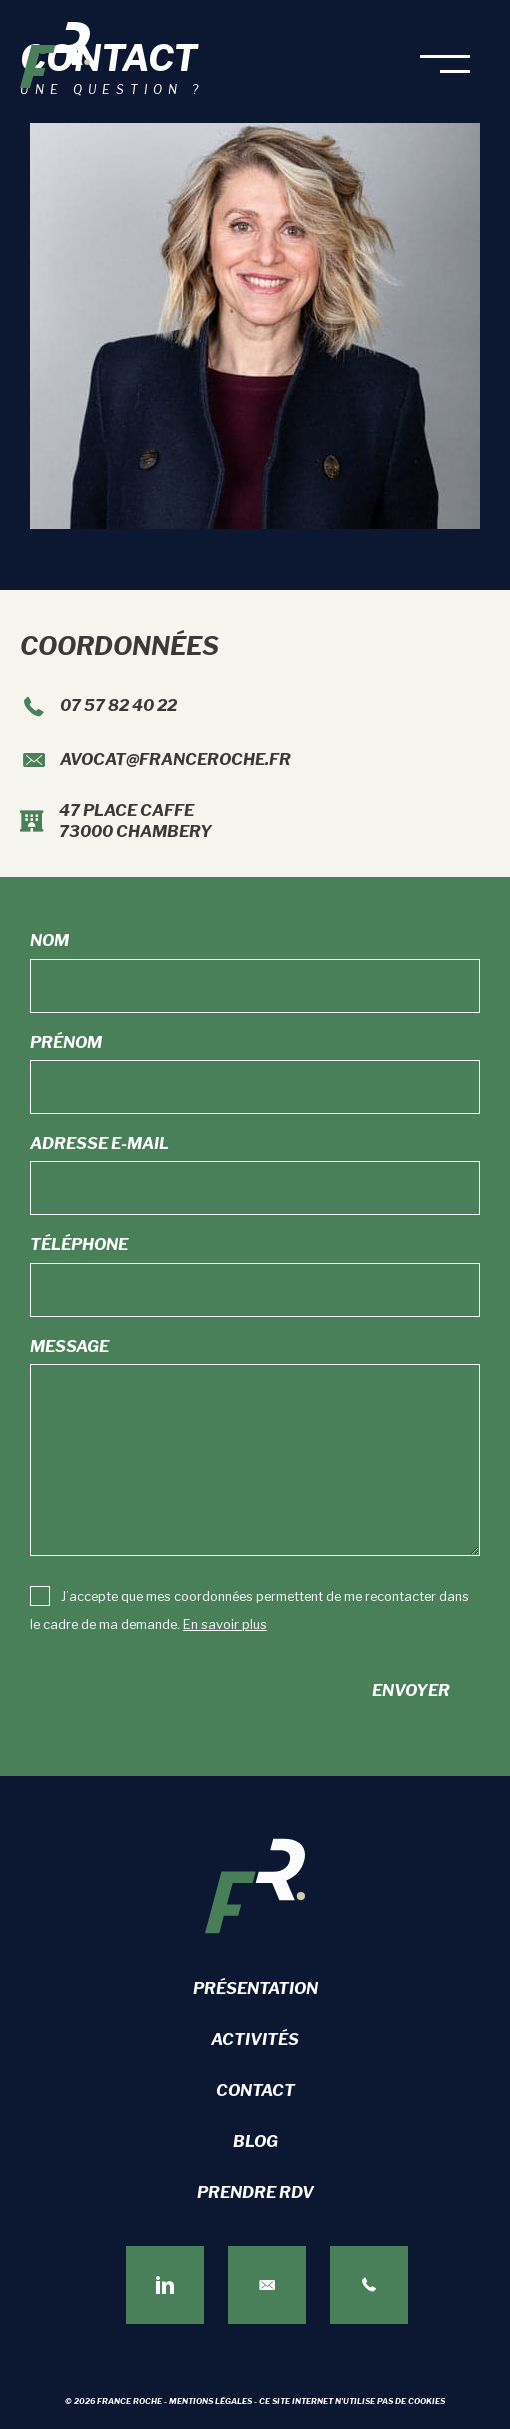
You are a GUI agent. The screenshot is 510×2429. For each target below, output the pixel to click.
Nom (49, 940)
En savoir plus (225, 1624)
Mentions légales (210, 2401)
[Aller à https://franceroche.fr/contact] (267, 2285)
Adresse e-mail (99, 1143)
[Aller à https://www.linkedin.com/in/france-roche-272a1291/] (165, 2285)
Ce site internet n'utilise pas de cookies (352, 2401)
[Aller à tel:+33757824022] (255, 709)
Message (69, 1346)
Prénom (66, 1042)
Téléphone (79, 1244)
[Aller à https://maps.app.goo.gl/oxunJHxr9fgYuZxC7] (255, 824)
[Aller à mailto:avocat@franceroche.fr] (255, 763)
